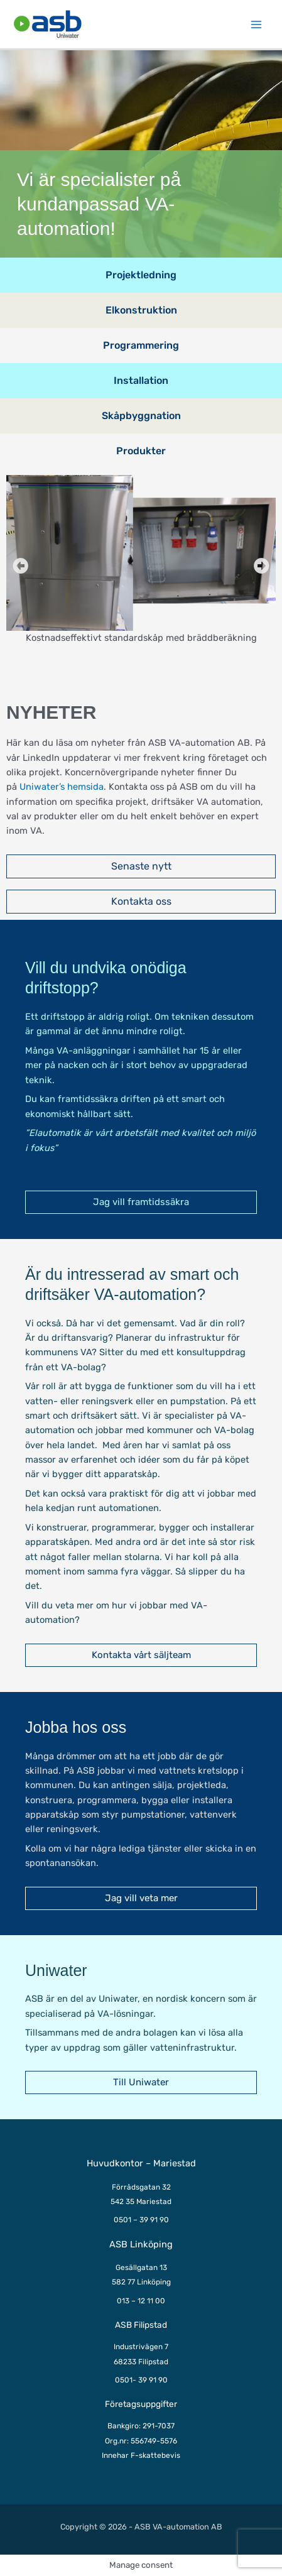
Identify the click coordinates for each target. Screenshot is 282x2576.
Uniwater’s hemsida (61, 786)
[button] (20, 566)
